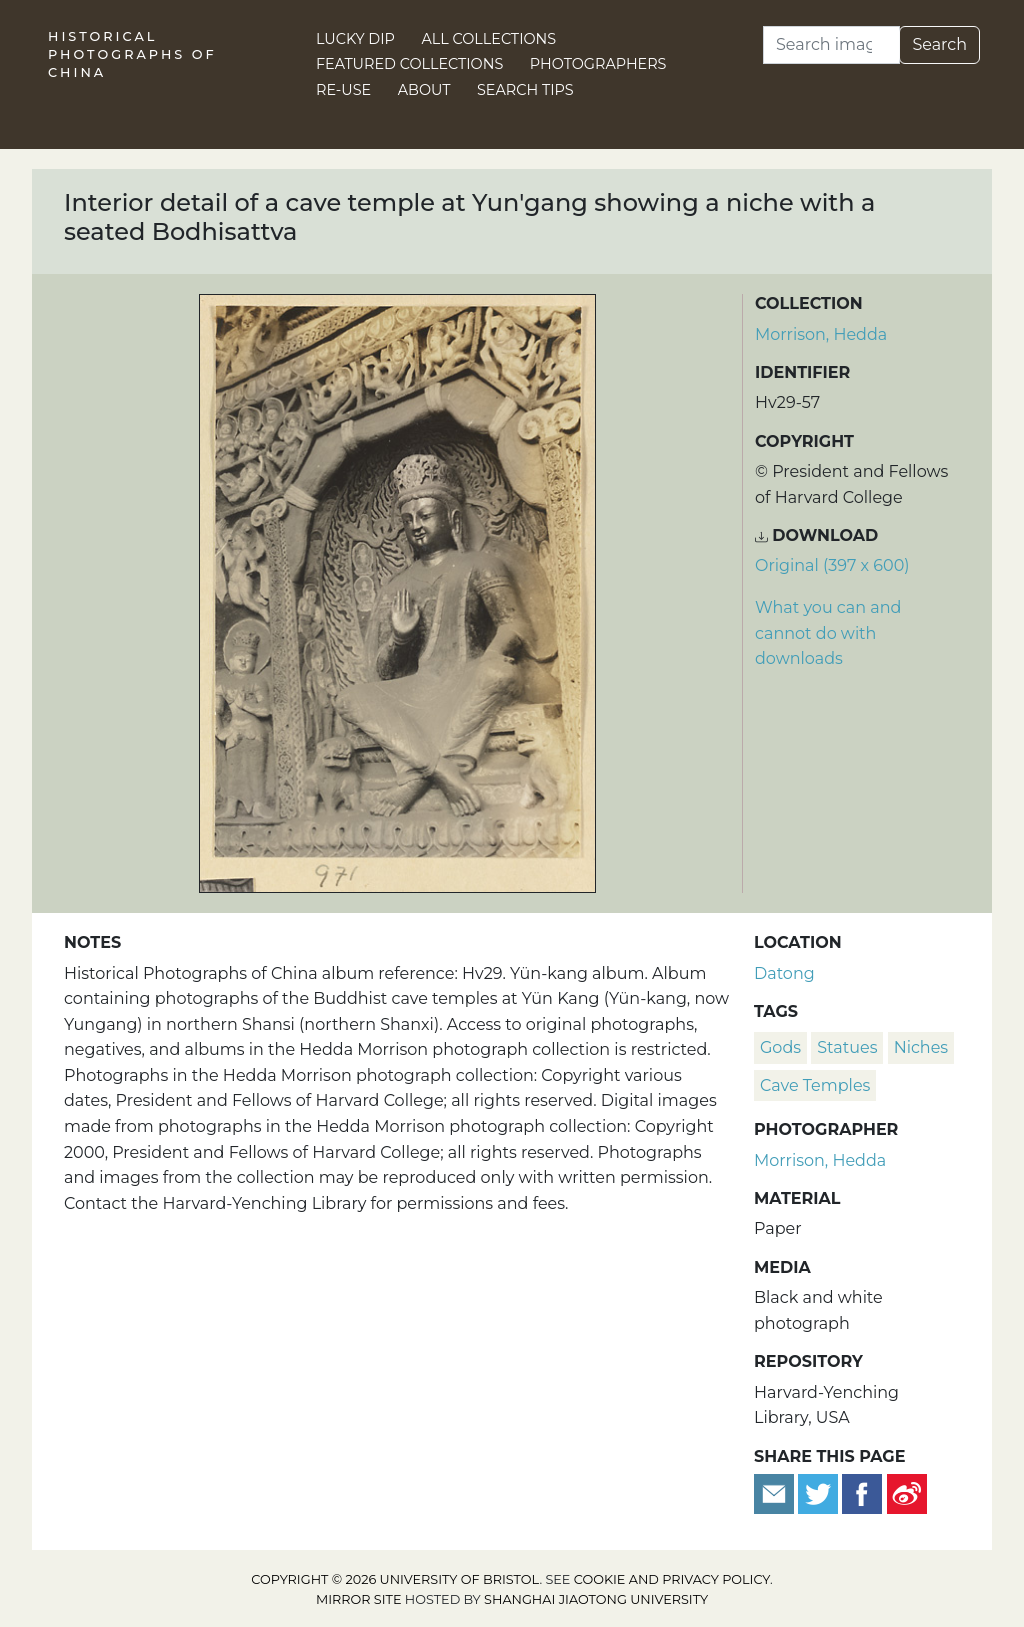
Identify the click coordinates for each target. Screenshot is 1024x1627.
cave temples (815, 1085)
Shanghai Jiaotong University (596, 1599)
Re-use (343, 90)
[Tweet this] (820, 1492)
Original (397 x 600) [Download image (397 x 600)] (832, 565)
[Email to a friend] (776, 1492)
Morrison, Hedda (821, 334)
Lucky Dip (355, 39)
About (424, 90)
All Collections (489, 39)
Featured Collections (409, 64)
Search (939, 44)
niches (921, 1047)
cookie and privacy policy (672, 1579)
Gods (780, 1047)
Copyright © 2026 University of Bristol (395, 1579)
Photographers (598, 64)
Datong (784, 973)
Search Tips (525, 90)
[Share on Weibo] (907, 1492)
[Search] (831, 45)
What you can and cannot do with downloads (828, 633)
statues (847, 1047)
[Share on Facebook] (862, 1492)
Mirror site (359, 1599)
